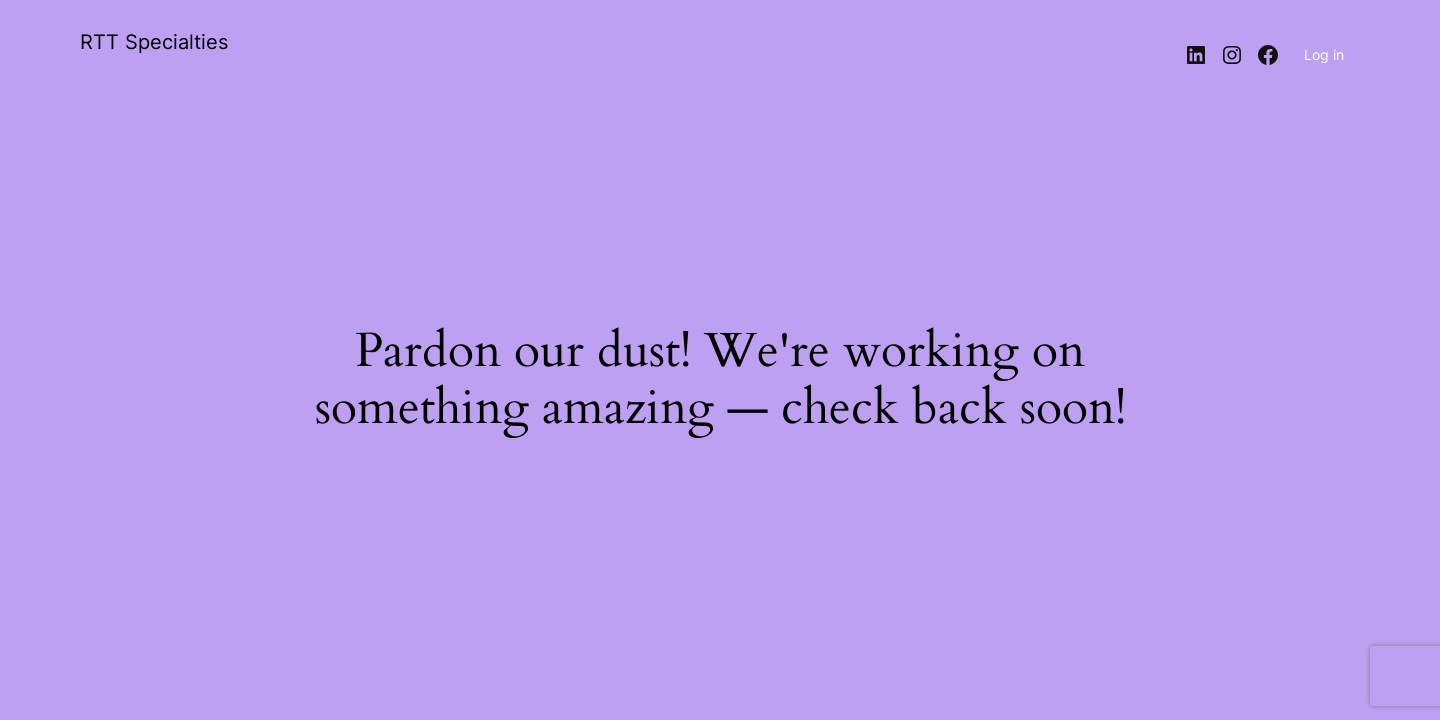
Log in (1324, 54)
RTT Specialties (154, 42)
